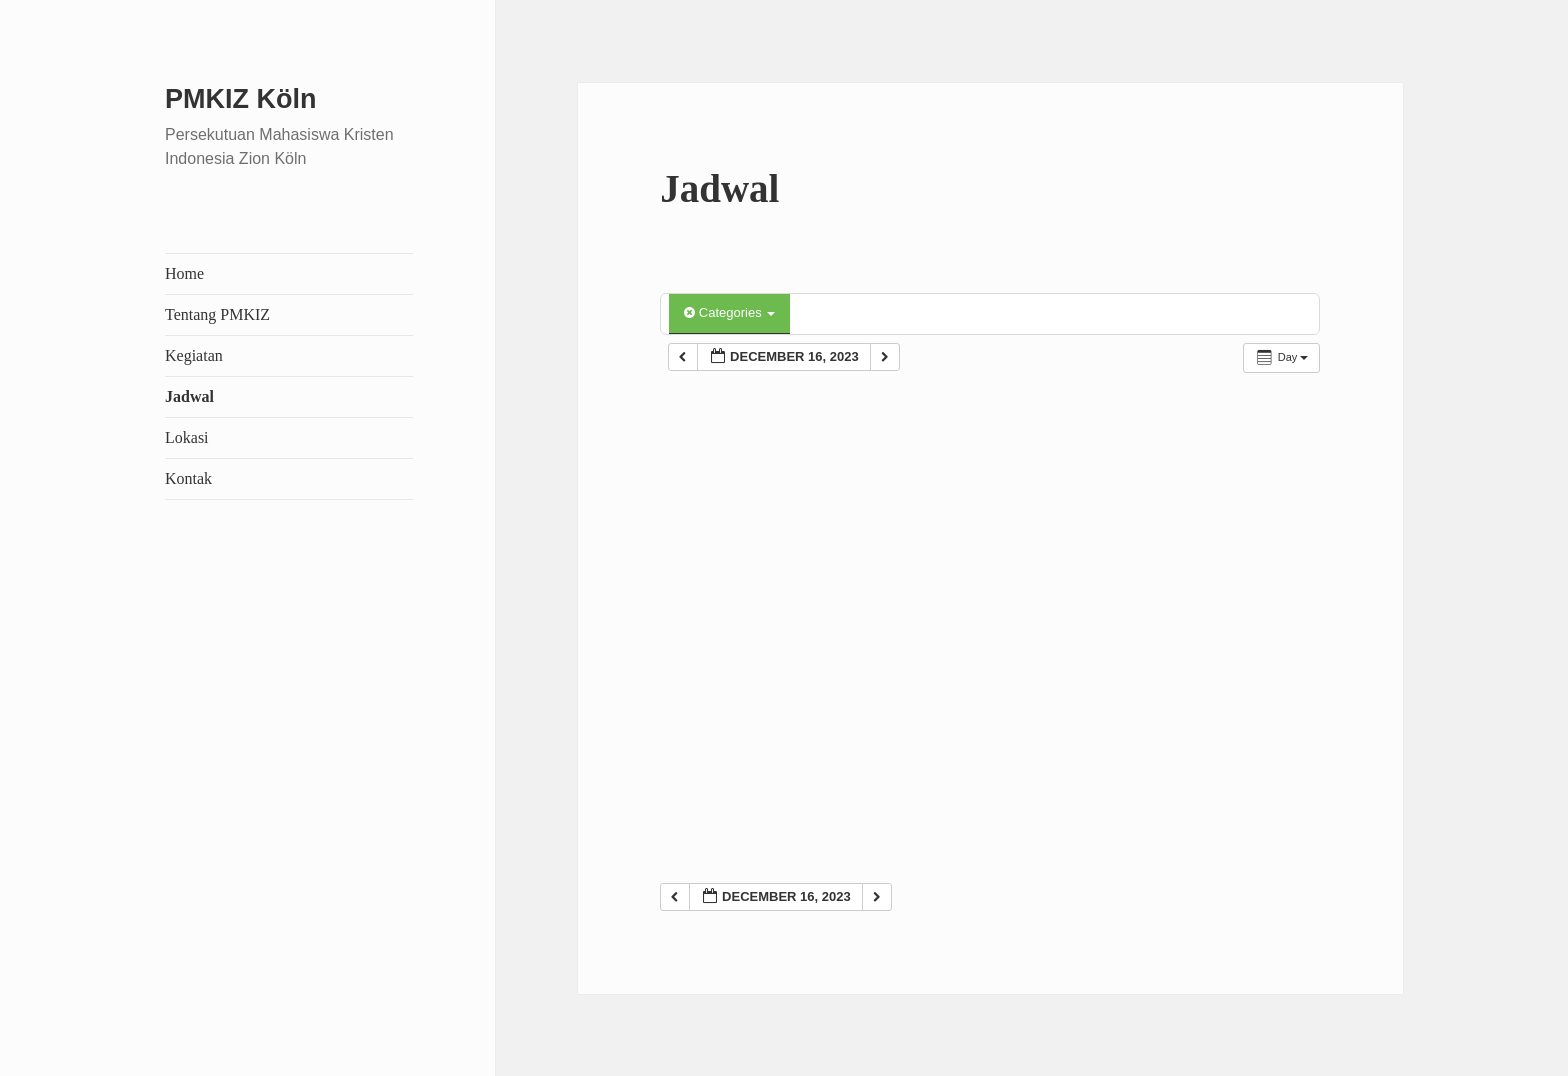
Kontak (188, 478)
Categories (729, 312)
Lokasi (187, 437)
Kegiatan (194, 355)
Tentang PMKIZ (217, 314)
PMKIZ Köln (240, 99)
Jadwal (189, 396)
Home (184, 273)
